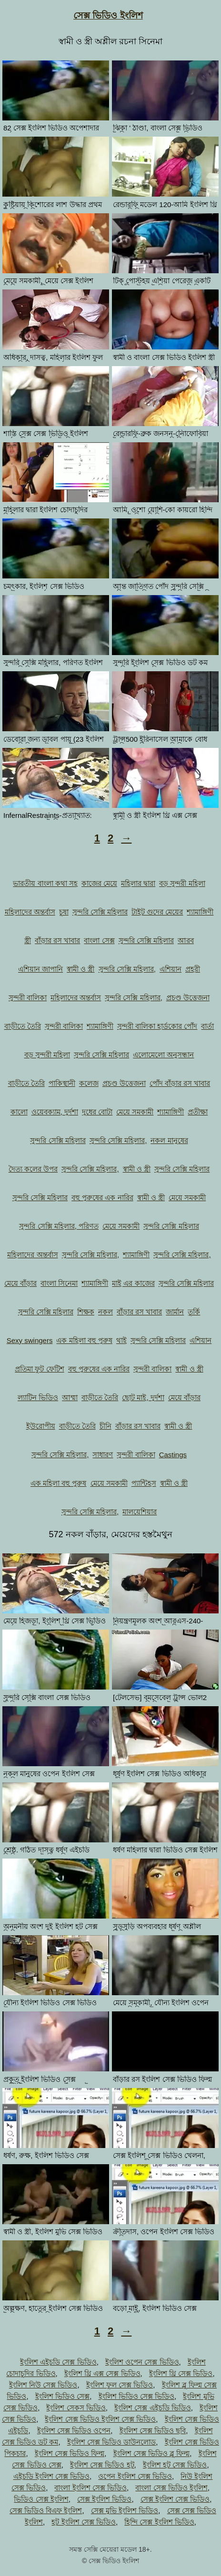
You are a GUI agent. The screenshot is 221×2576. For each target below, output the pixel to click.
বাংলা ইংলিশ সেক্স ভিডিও (90, 2488)
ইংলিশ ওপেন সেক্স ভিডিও (142, 2362)
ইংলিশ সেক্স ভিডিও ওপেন (74, 2431)
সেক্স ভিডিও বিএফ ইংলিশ (46, 2510)
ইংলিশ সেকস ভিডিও (75, 2408)
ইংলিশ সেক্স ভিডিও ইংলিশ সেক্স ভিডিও (100, 2419)
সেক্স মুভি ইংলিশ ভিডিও (125, 2510)
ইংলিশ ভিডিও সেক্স (62, 2396)
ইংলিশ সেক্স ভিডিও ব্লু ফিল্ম (151, 2453)
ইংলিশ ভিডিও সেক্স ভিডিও (137, 2396)
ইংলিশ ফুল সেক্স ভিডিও (119, 2385)
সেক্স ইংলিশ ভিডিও (104, 2499)
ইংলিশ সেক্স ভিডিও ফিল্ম (70, 2453)
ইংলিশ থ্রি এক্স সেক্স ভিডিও (102, 2373)
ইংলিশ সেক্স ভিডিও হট (102, 2465)
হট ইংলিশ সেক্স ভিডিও (83, 2522)
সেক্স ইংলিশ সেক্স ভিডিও (175, 2499)
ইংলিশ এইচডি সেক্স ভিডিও (58, 2362)
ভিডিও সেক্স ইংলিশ (41, 2499)
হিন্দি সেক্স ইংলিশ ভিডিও (159, 2522)
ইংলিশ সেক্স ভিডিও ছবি (153, 2431)
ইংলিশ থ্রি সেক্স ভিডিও (181, 2373)
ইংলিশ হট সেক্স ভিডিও (175, 2465)
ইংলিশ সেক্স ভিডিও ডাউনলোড (111, 2442)
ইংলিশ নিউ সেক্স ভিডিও (43, 2385)
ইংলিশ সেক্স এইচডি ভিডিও (152, 2408)
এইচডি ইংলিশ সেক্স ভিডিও (51, 2476)
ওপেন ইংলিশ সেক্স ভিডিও (135, 2476)
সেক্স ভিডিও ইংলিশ (108, 15)
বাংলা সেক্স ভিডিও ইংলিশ (171, 2488)
